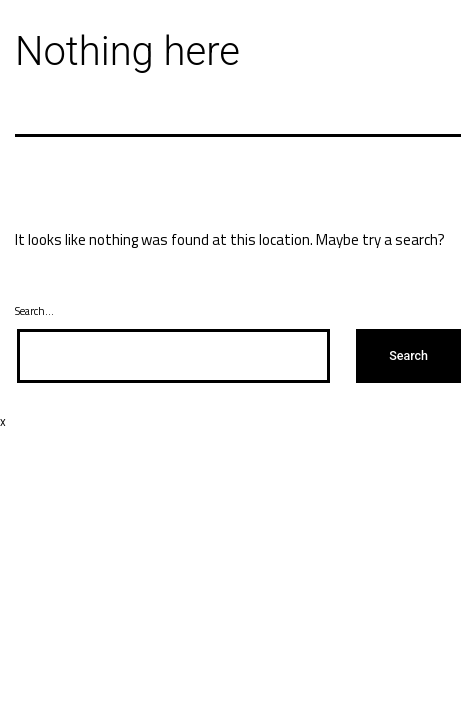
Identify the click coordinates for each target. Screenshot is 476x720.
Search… (34, 311)
